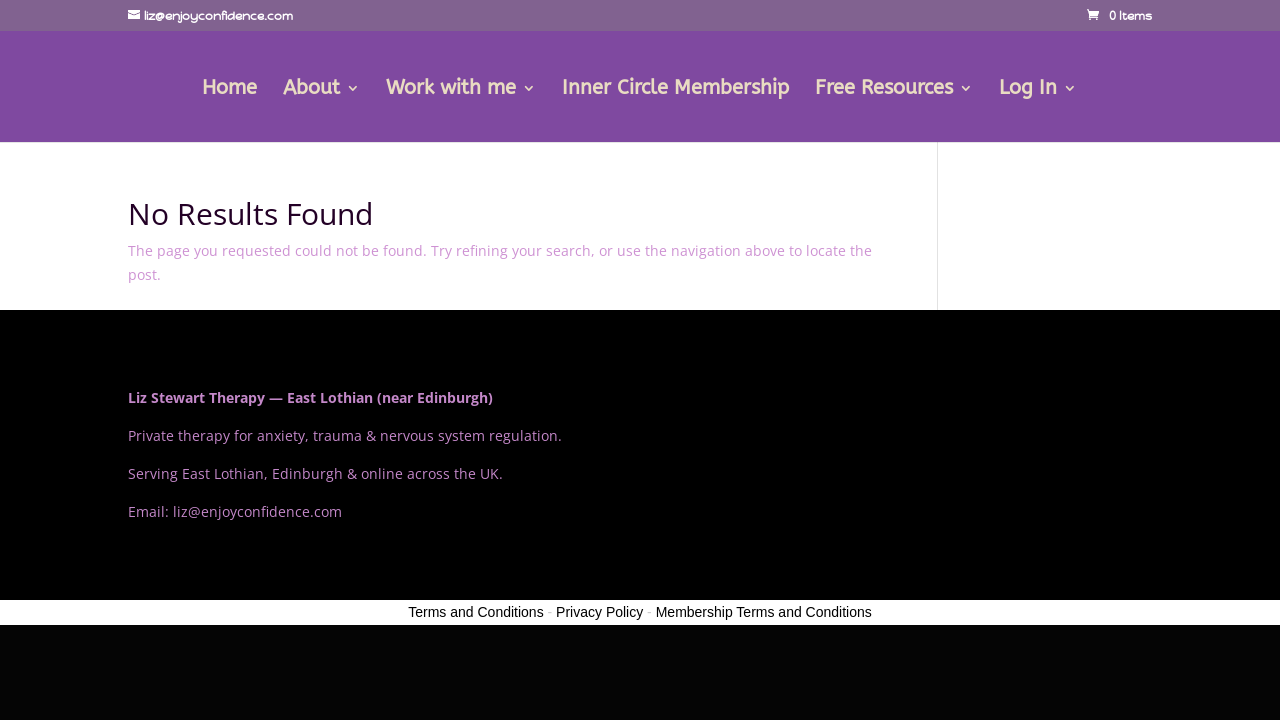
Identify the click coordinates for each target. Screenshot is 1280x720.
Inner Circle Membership (675, 90)
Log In (1028, 90)
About (311, 90)
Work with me (451, 90)
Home (229, 90)
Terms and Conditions (475, 612)
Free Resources (884, 90)
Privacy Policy (599, 612)
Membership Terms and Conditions (764, 612)
